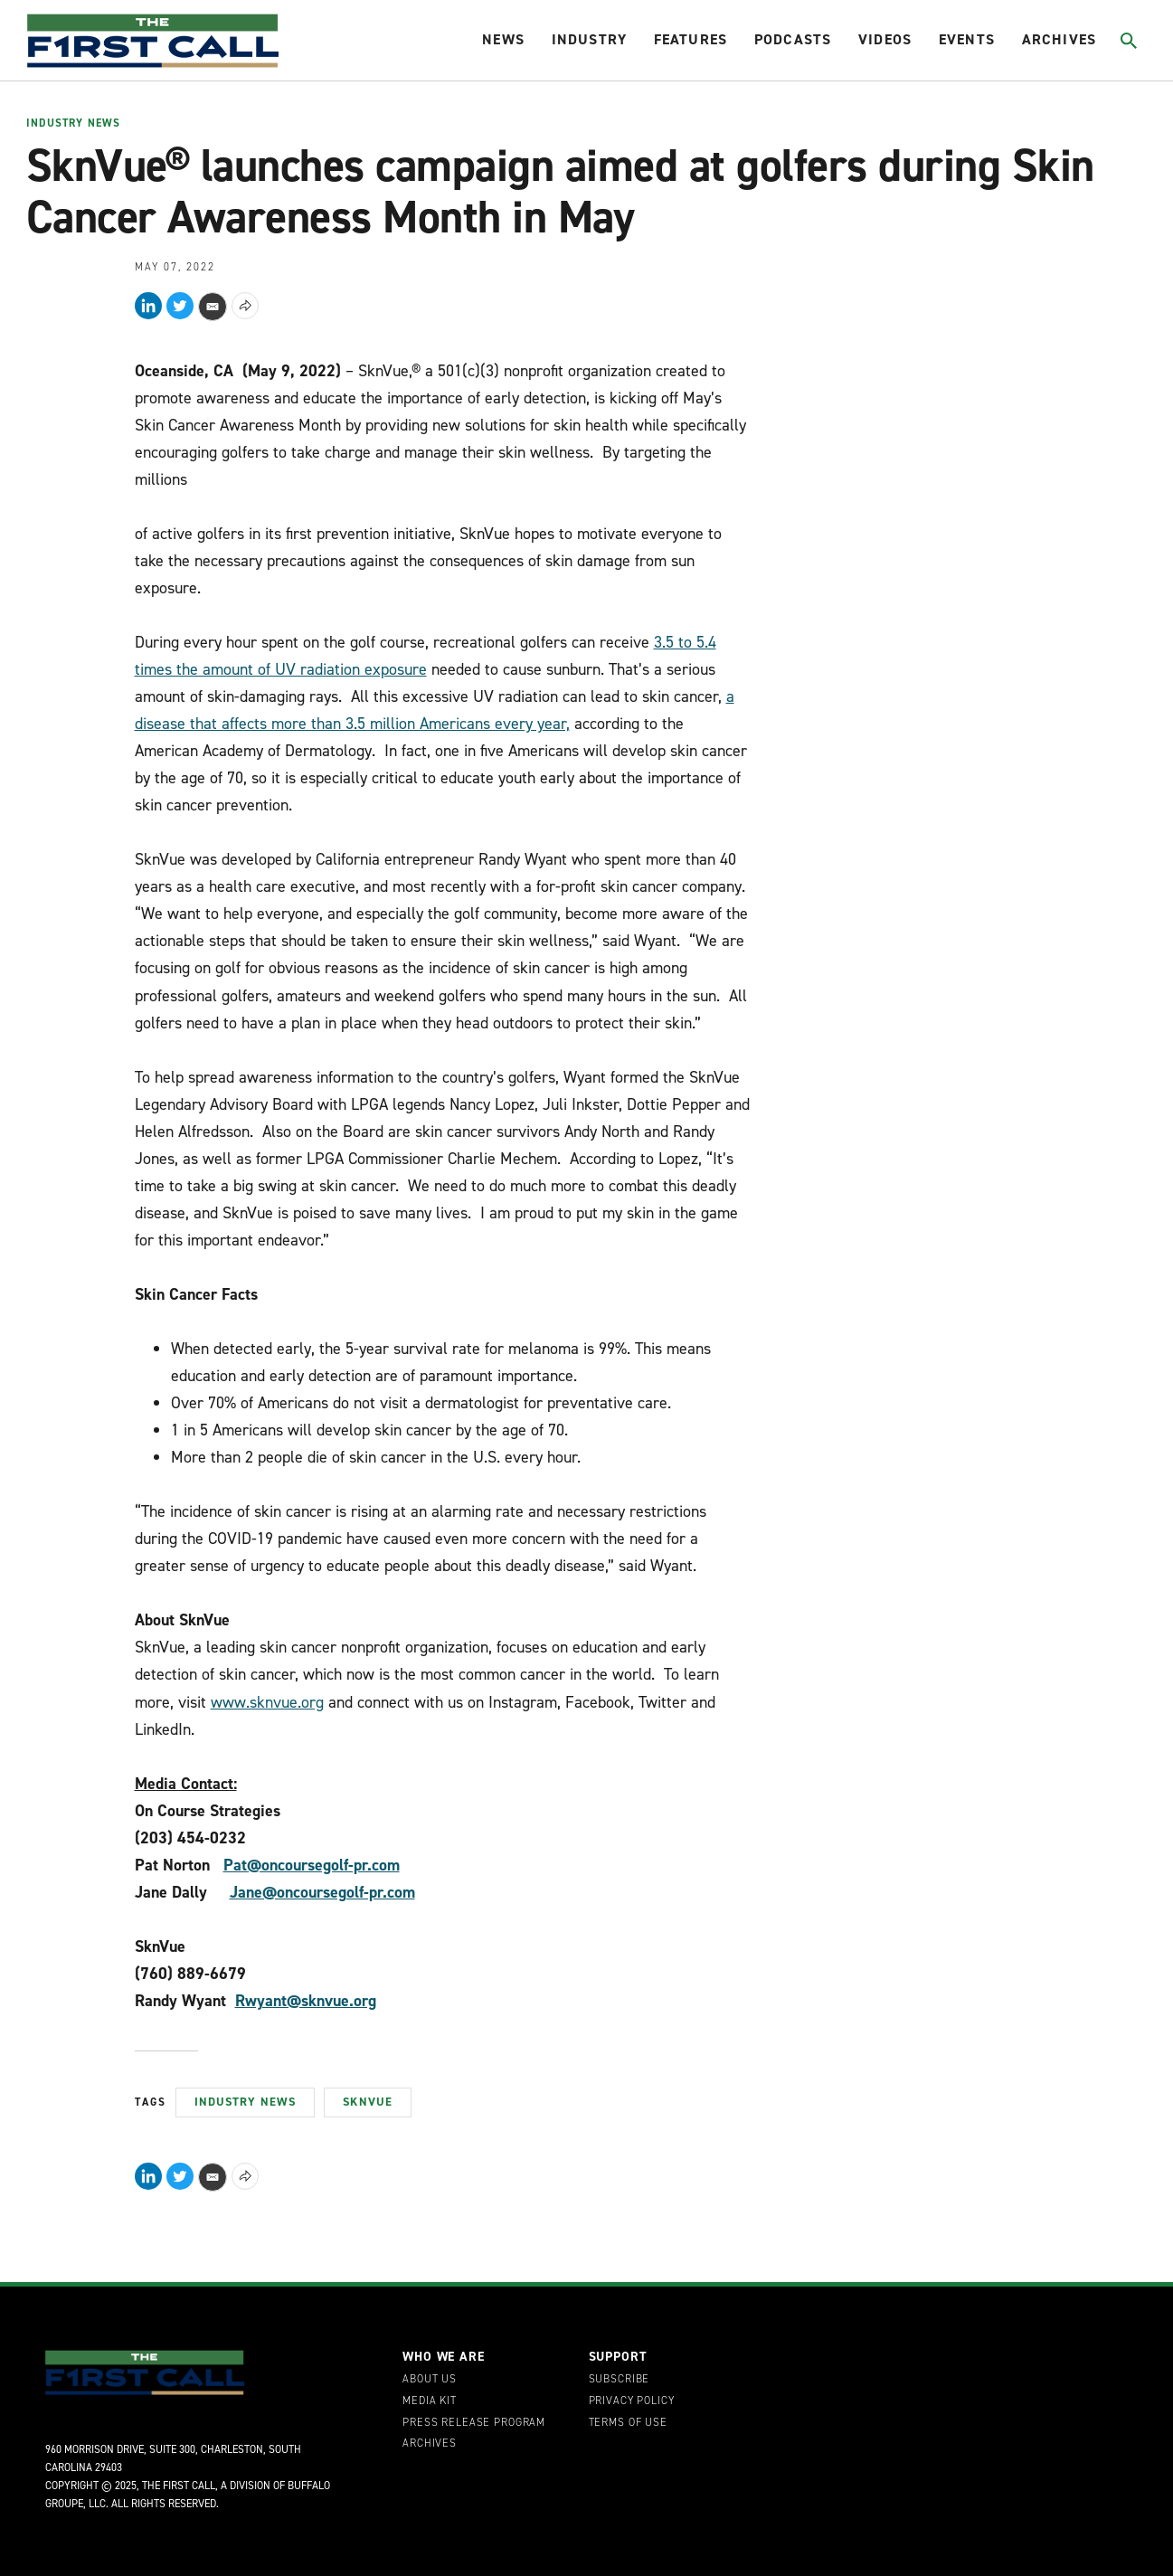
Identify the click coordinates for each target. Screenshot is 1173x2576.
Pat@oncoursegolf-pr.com (311, 1865)
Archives (1059, 39)
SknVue (368, 2101)
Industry (589, 39)
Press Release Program (473, 2423)
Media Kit (429, 2401)
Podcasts (792, 39)
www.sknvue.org (267, 1702)
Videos (885, 39)
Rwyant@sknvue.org (305, 2001)
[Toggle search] (1129, 41)
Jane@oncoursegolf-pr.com (322, 1892)
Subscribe (619, 2379)
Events (967, 39)
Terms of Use (628, 2423)
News (503, 39)
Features (690, 39)
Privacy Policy (632, 2401)
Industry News (73, 124)
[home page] (153, 41)
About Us (429, 2379)
